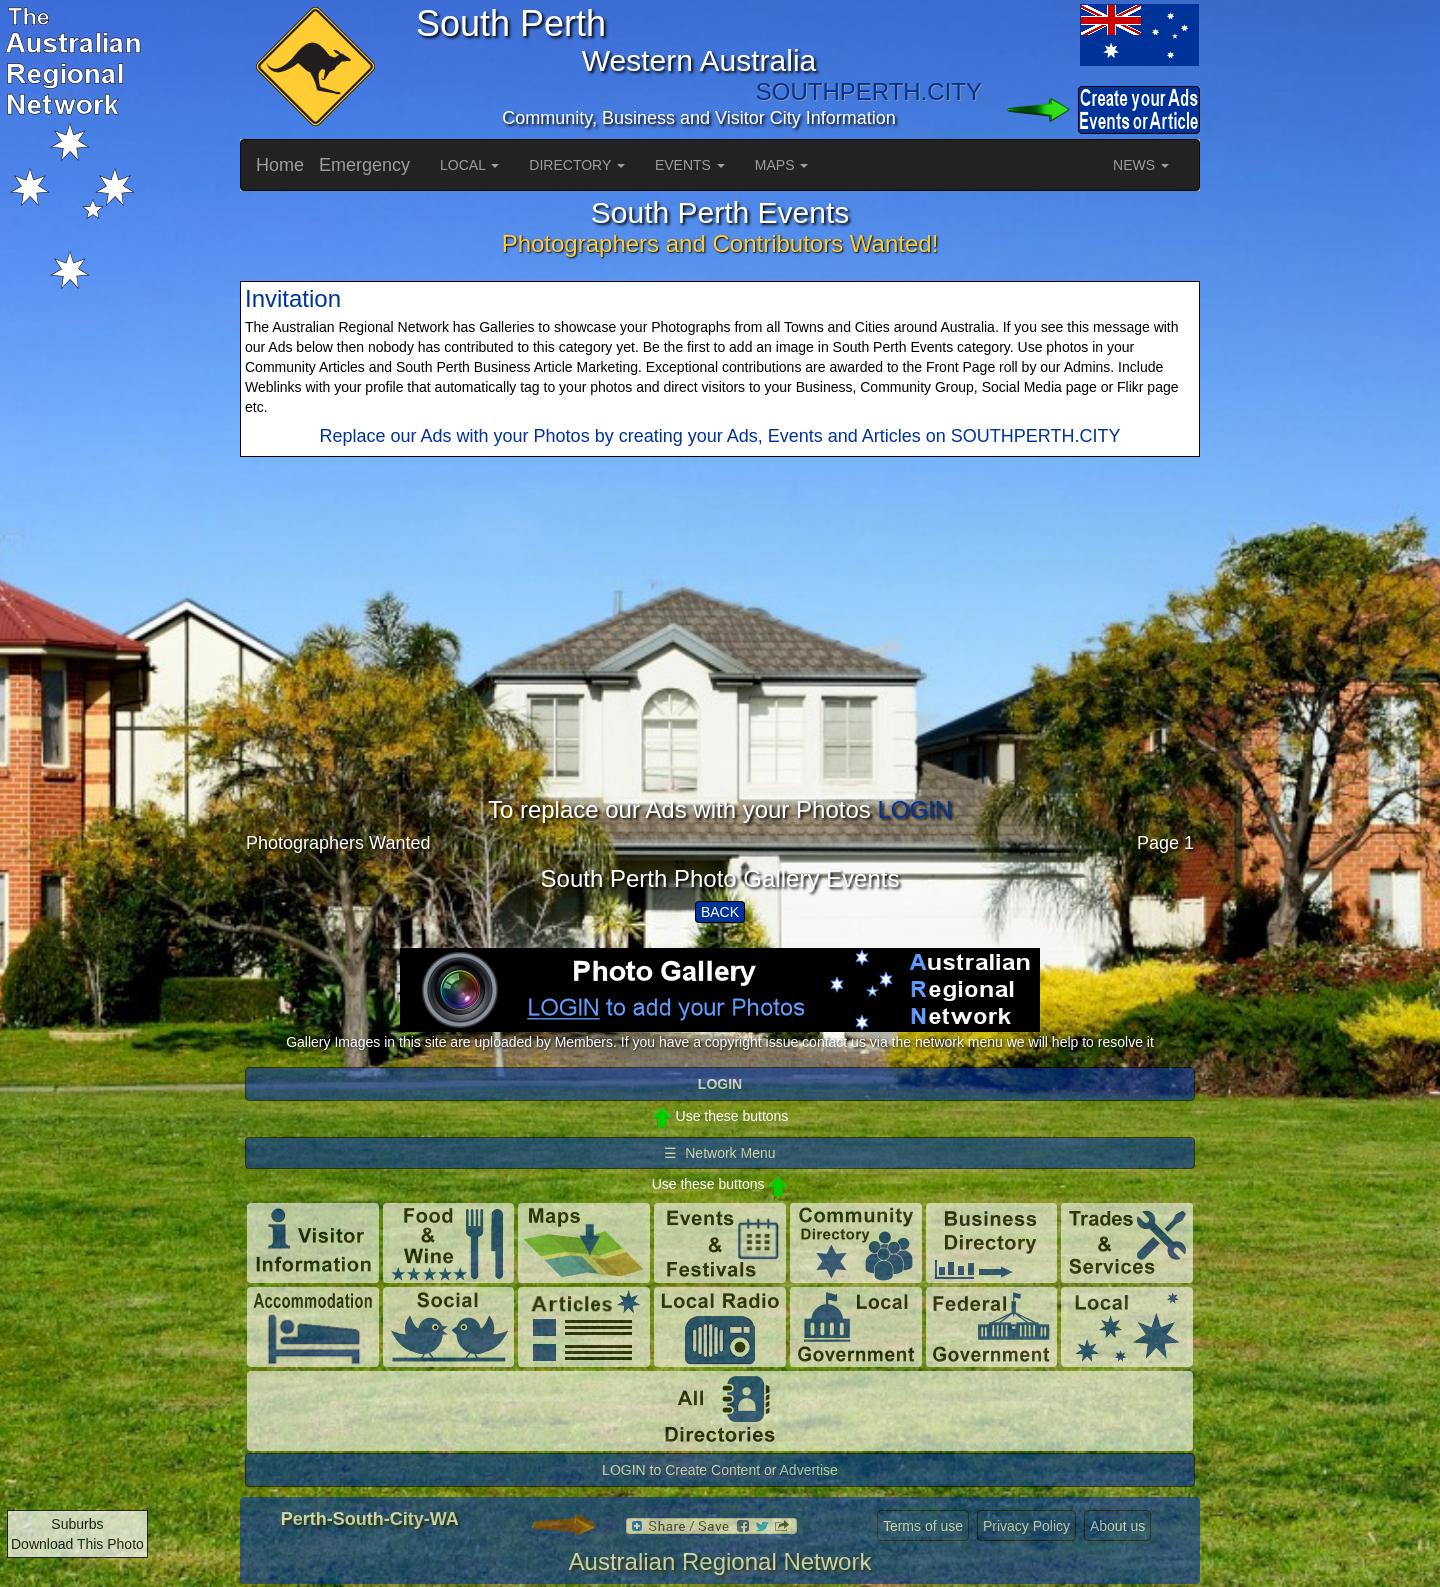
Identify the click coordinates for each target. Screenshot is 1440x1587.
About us (1117, 1526)
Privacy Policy (1026, 1526)
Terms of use (923, 1526)
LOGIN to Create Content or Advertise (720, 1470)
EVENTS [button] (690, 165)
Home (280, 165)
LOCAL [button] (469, 165)
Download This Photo (77, 1544)
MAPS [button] (782, 165)
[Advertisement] (720, 657)
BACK (720, 912)
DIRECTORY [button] (577, 165)
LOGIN (914, 809)
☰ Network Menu (719, 1153)
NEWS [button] (1141, 165)
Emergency (364, 165)
